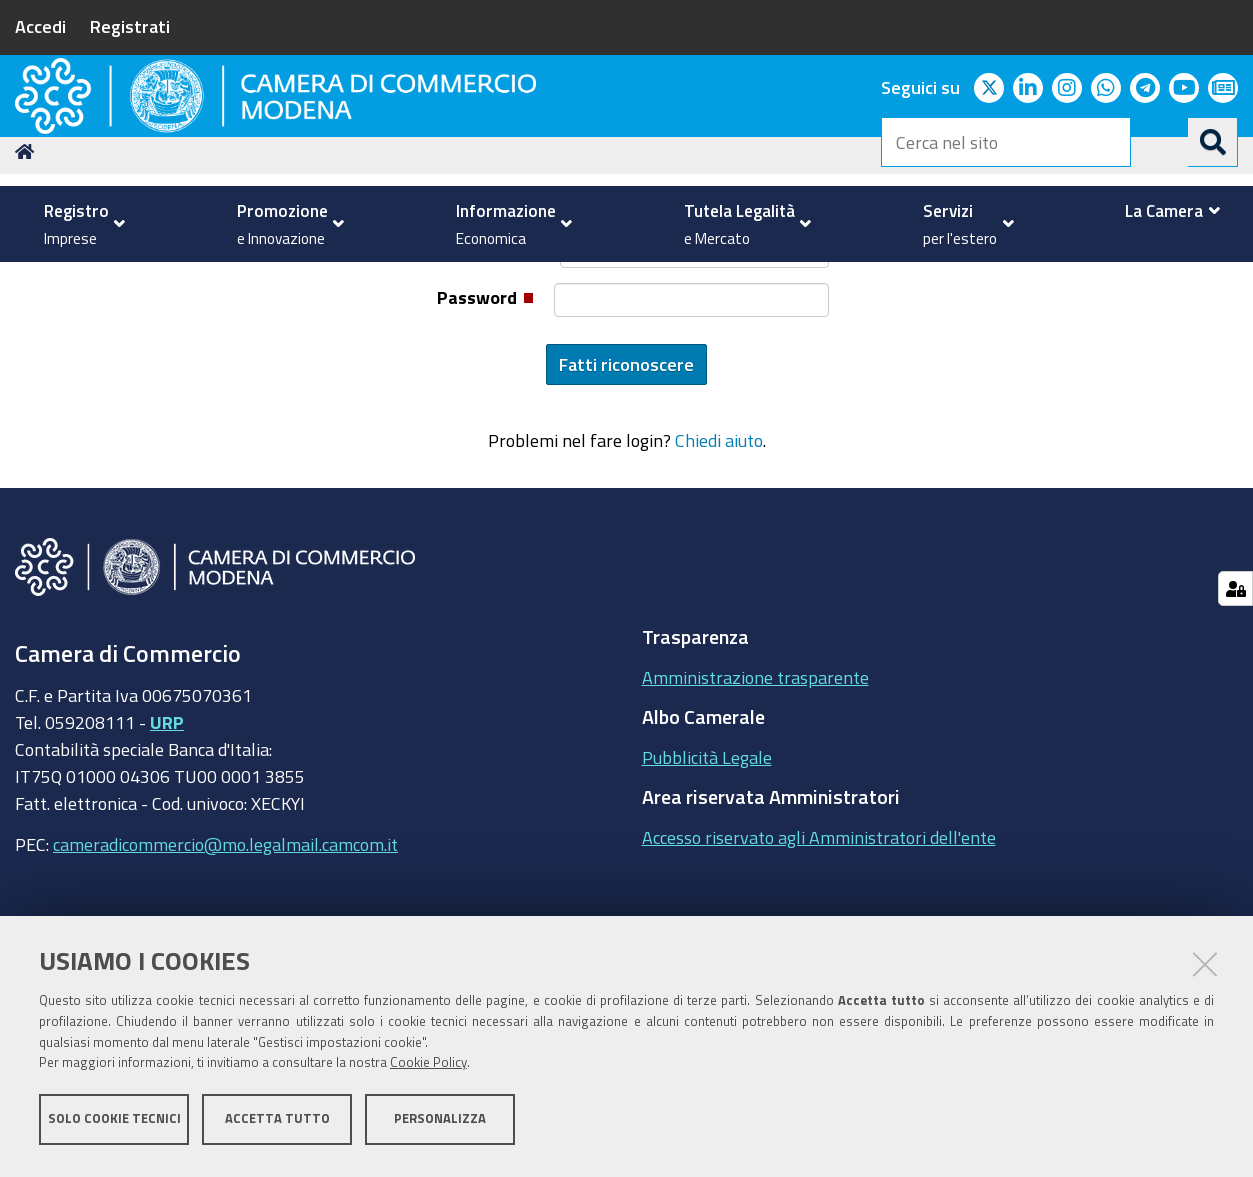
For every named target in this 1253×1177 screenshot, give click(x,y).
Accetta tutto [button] (277, 1124)
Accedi (40, 26)
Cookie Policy (428, 1069)
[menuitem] (79, 224)
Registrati (130, 26)
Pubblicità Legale (707, 889)
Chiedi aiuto (719, 573)
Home (28, 283)
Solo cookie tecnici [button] (114, 1124)
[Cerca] (1213, 142)
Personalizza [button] (440, 1124)
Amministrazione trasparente (755, 809)
